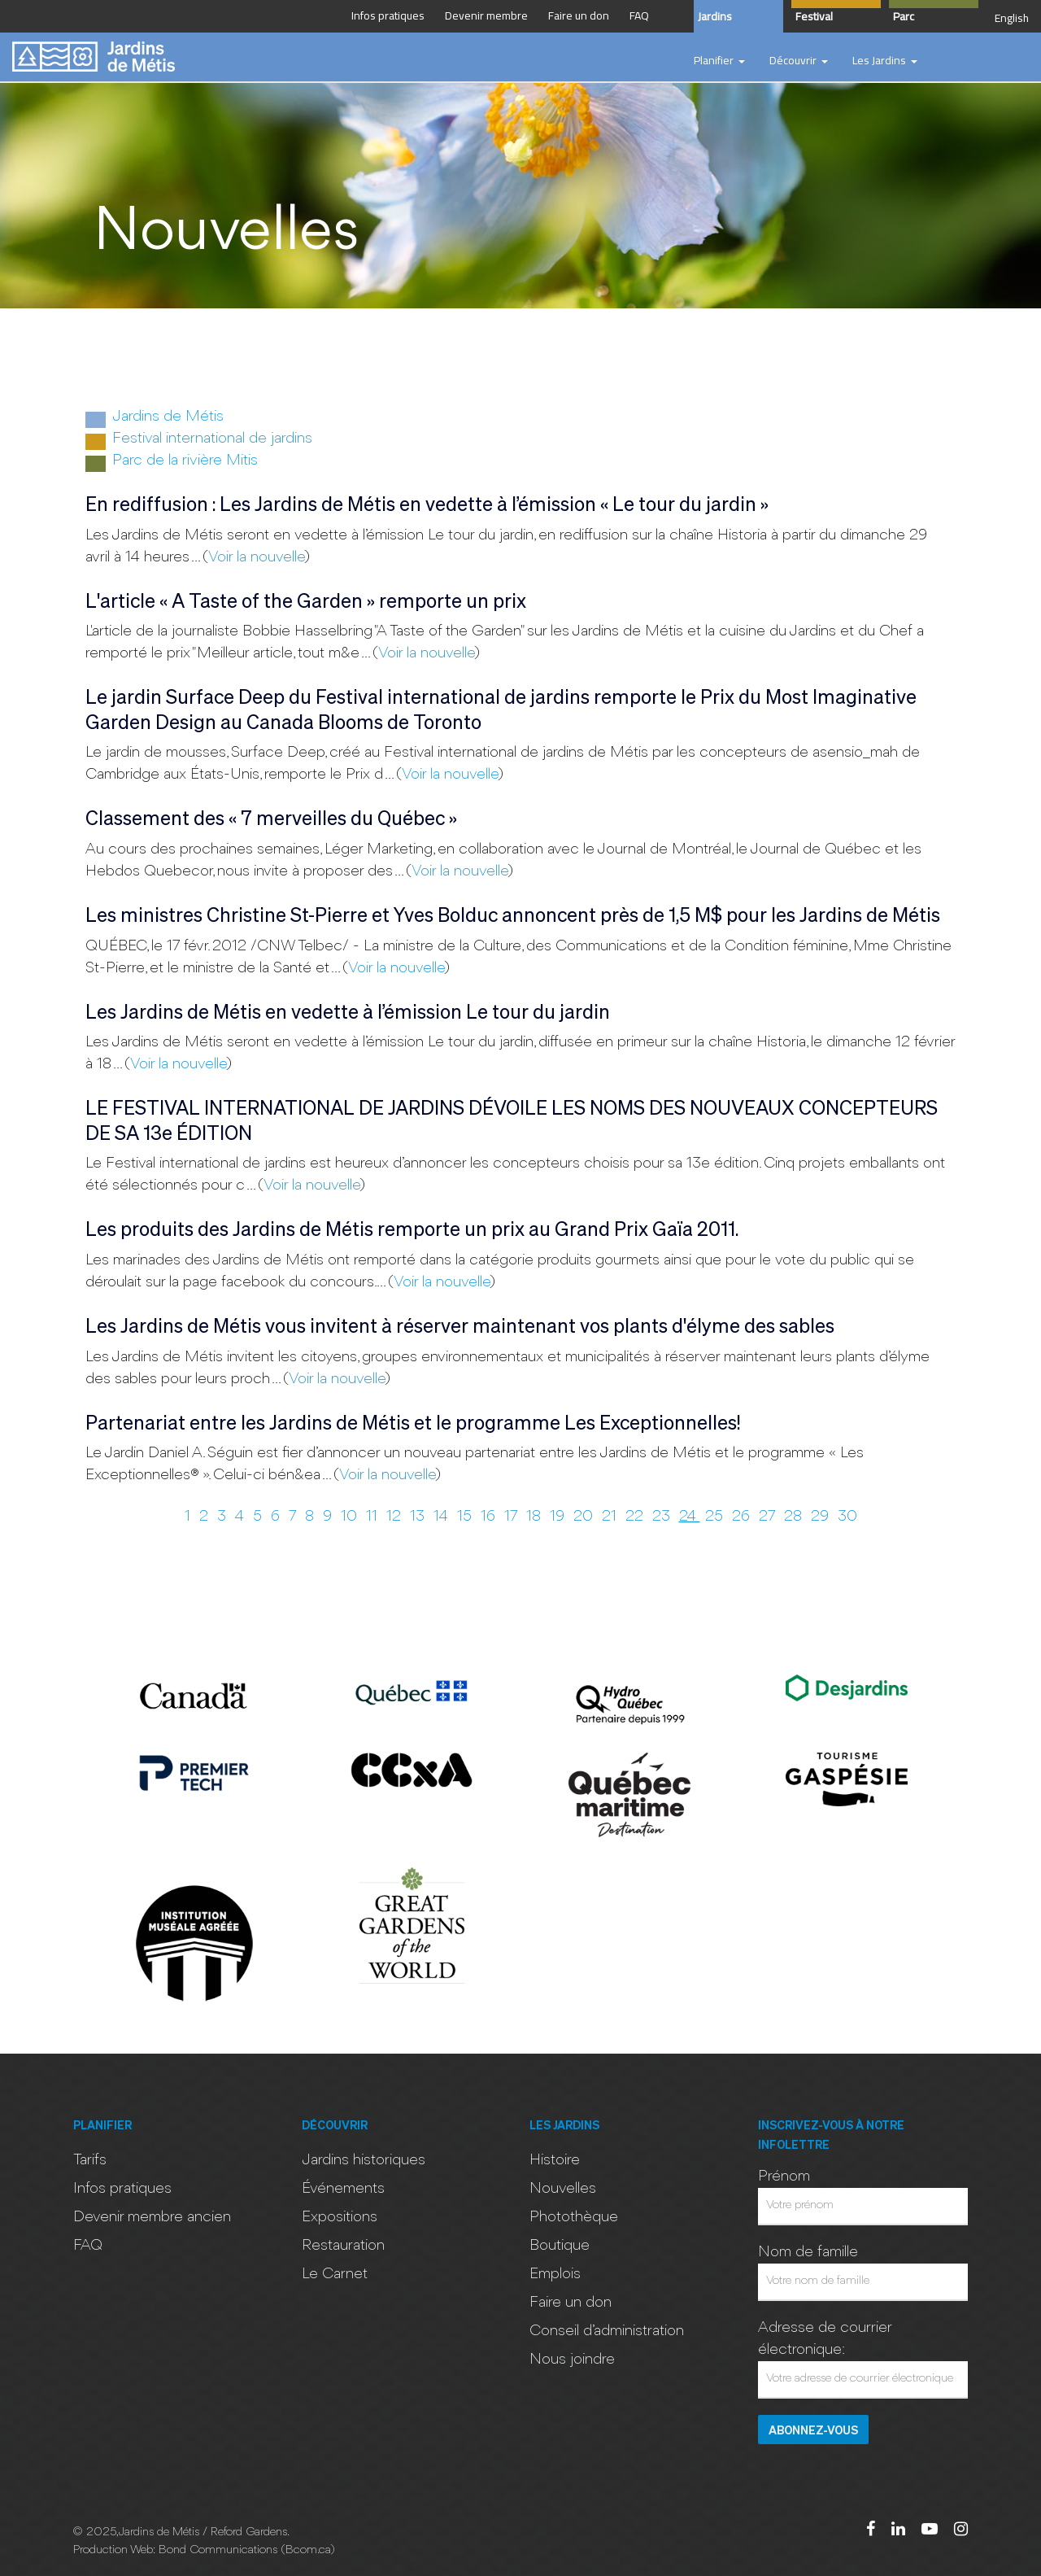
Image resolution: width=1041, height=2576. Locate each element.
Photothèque (573, 2217)
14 (442, 1516)
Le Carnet (335, 2274)
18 (535, 1516)
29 (822, 1516)
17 (512, 1516)
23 (663, 1516)
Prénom (784, 2176)
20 (585, 1516)
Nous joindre (572, 2359)
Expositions (339, 2217)
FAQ (87, 2246)
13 (419, 1516)
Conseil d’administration (606, 2331)
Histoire (554, 2160)
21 (611, 1516)
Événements (343, 2189)
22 (636, 1516)
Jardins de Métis (154, 418)
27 (769, 1516)
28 (795, 1516)
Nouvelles (562, 2189)
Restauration (343, 2246)
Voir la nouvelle (256, 557)
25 (716, 1516)
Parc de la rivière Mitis (171, 462)
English (1012, 17)
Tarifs (90, 2160)
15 (466, 1516)
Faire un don (570, 2302)
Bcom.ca (307, 2550)
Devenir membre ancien (152, 2217)
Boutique (559, 2246)
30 (847, 1516)
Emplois (555, 2274)
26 (743, 1516)
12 (395, 1516)
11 (373, 1516)
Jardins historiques (363, 2160)
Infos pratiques (122, 2189)
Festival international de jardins (198, 440)
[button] (719, 61)
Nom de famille (808, 2252)
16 (490, 1516)
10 (351, 1516)
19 (559, 1516)
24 (689, 1516)
